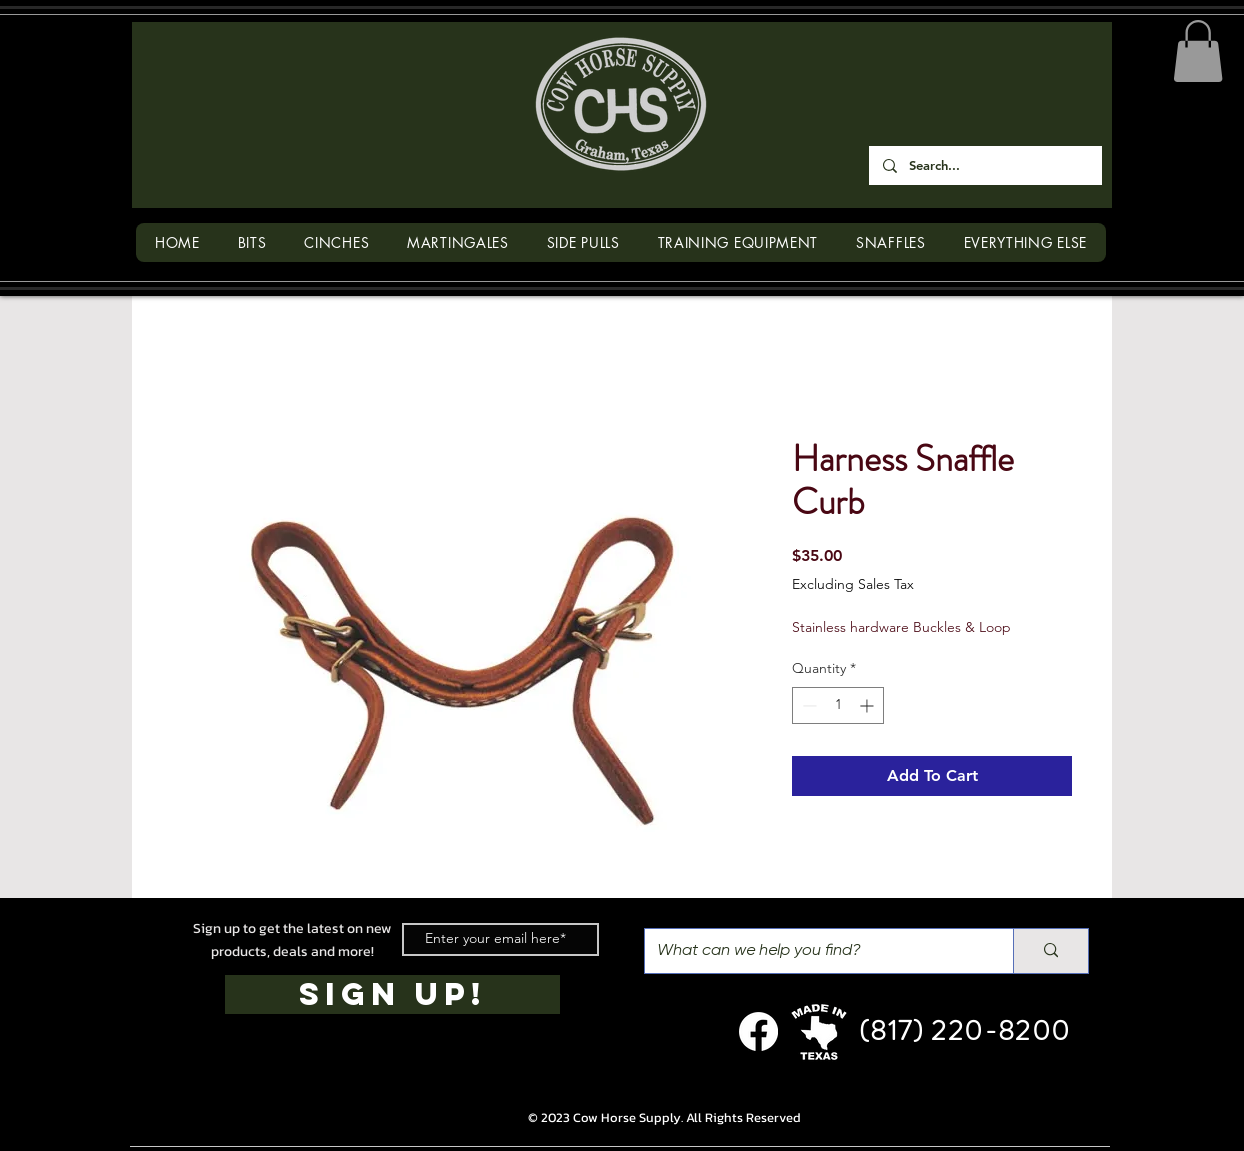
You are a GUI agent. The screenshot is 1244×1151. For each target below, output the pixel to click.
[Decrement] (807, 705)
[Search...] (984, 165)
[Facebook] (758, 1031)
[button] (1198, 51)
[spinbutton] (838, 705)
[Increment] (868, 705)
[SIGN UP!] (392, 994)
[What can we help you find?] (814, 951)
